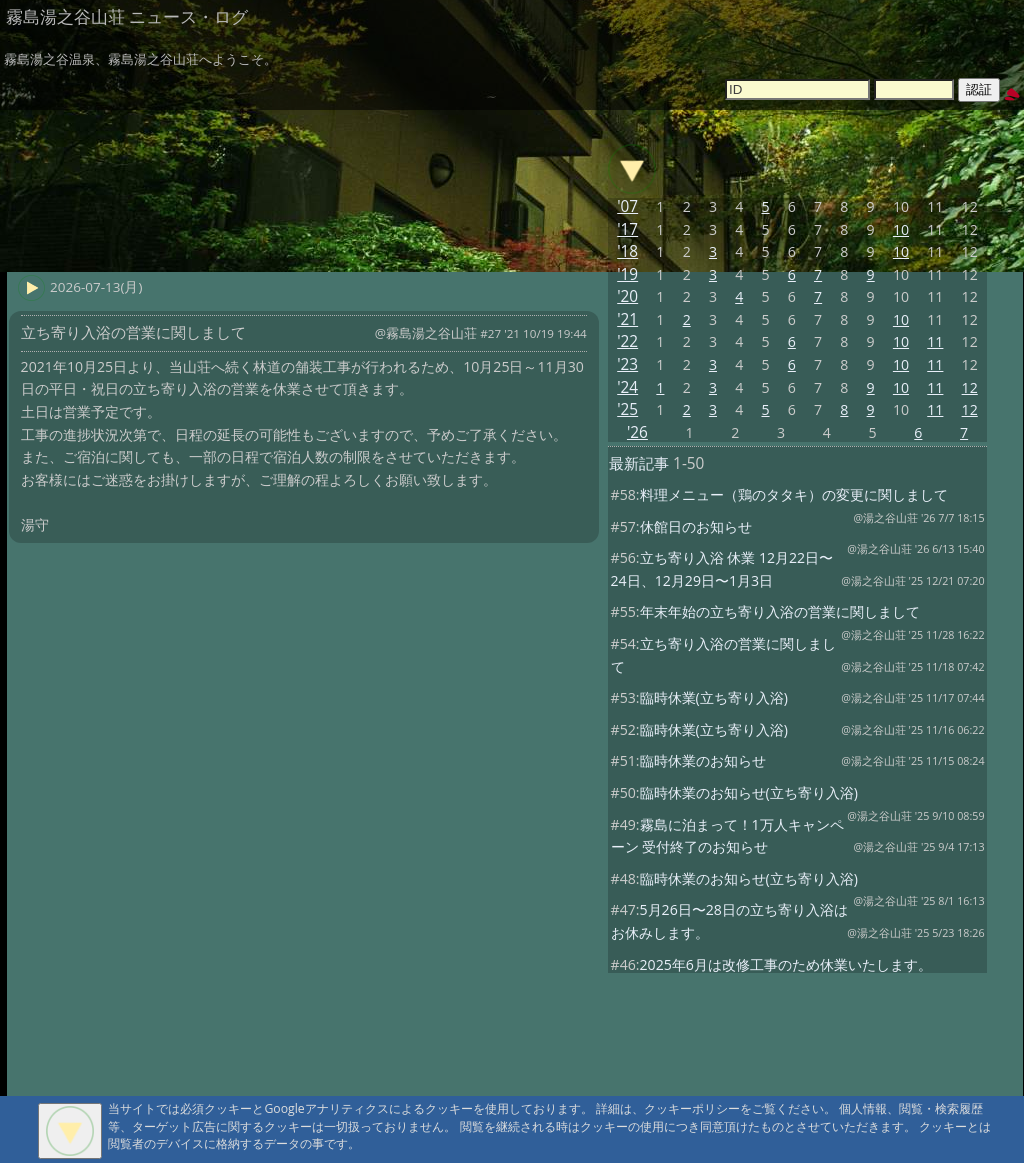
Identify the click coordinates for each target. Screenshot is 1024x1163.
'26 (637, 432)
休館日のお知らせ (696, 526)
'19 (627, 274)
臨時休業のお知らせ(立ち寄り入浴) (749, 792)
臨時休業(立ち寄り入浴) (714, 697)
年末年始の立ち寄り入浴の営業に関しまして (780, 611)
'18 (627, 251)
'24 (627, 387)
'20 (627, 296)
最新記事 (639, 463)
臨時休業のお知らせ (703, 760)
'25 (627, 409)
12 (970, 387)
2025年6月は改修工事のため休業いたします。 (786, 964)
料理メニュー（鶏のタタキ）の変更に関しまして (794, 494)
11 (935, 341)
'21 (627, 319)
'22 (627, 341)
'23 (627, 364)
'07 (627, 206)
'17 (627, 229)
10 (901, 229)
